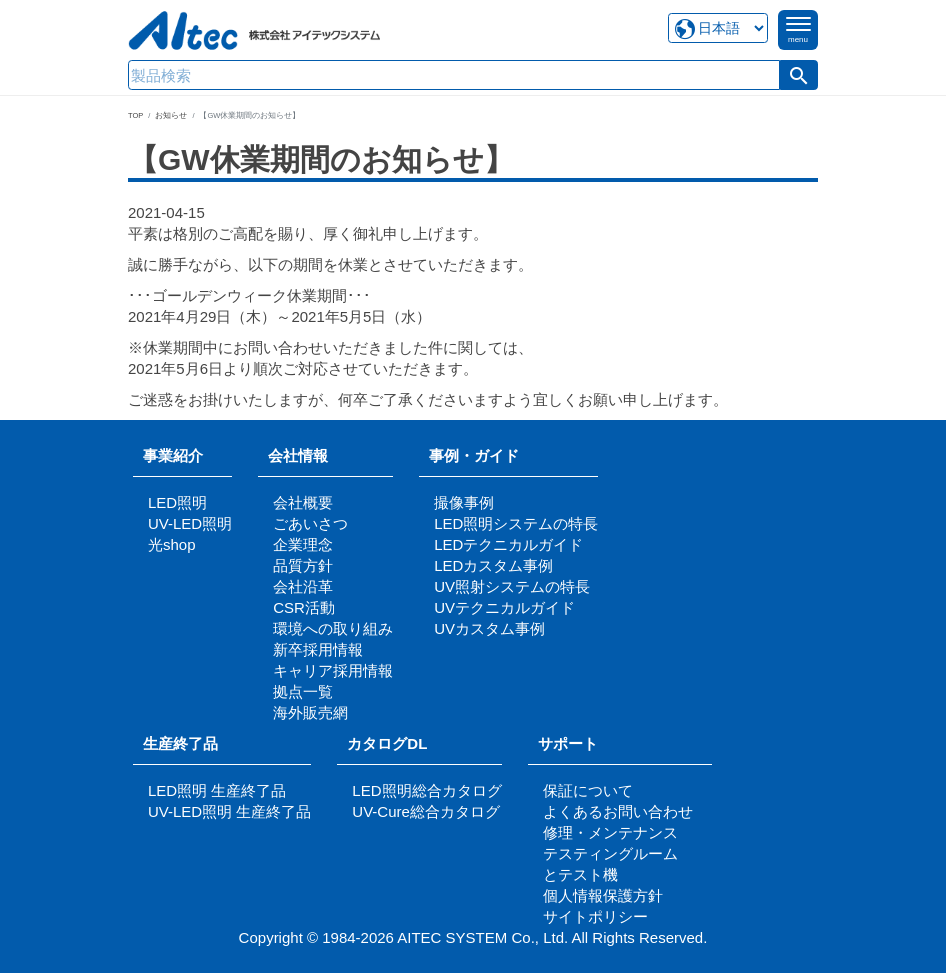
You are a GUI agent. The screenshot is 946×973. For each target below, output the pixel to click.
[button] (799, 75)
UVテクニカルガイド (504, 607)
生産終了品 (180, 743)
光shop (172, 544)
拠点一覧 (303, 691)
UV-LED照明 (190, 523)
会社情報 (298, 455)
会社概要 (303, 502)
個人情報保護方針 (603, 895)
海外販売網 (310, 712)
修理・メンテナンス (610, 832)
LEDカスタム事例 (493, 565)
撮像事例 (464, 502)
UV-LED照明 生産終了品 (229, 811)
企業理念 (303, 544)
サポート (575, 743)
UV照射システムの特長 (512, 586)
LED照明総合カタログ (426, 790)
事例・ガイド (474, 455)
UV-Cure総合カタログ (426, 811)
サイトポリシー (595, 916)
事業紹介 (173, 455)
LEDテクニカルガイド (508, 544)
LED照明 (177, 502)
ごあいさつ (310, 523)
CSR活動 (304, 607)
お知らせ (171, 115)
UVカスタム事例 (489, 628)
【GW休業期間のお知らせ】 (321, 159)
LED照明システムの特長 (516, 523)
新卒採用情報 (318, 649)
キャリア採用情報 (333, 670)
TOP (135, 115)
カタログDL (387, 743)
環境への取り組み (333, 628)
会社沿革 (303, 586)
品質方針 (303, 565)
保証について (588, 790)
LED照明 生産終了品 (217, 790)
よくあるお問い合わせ (618, 811)
